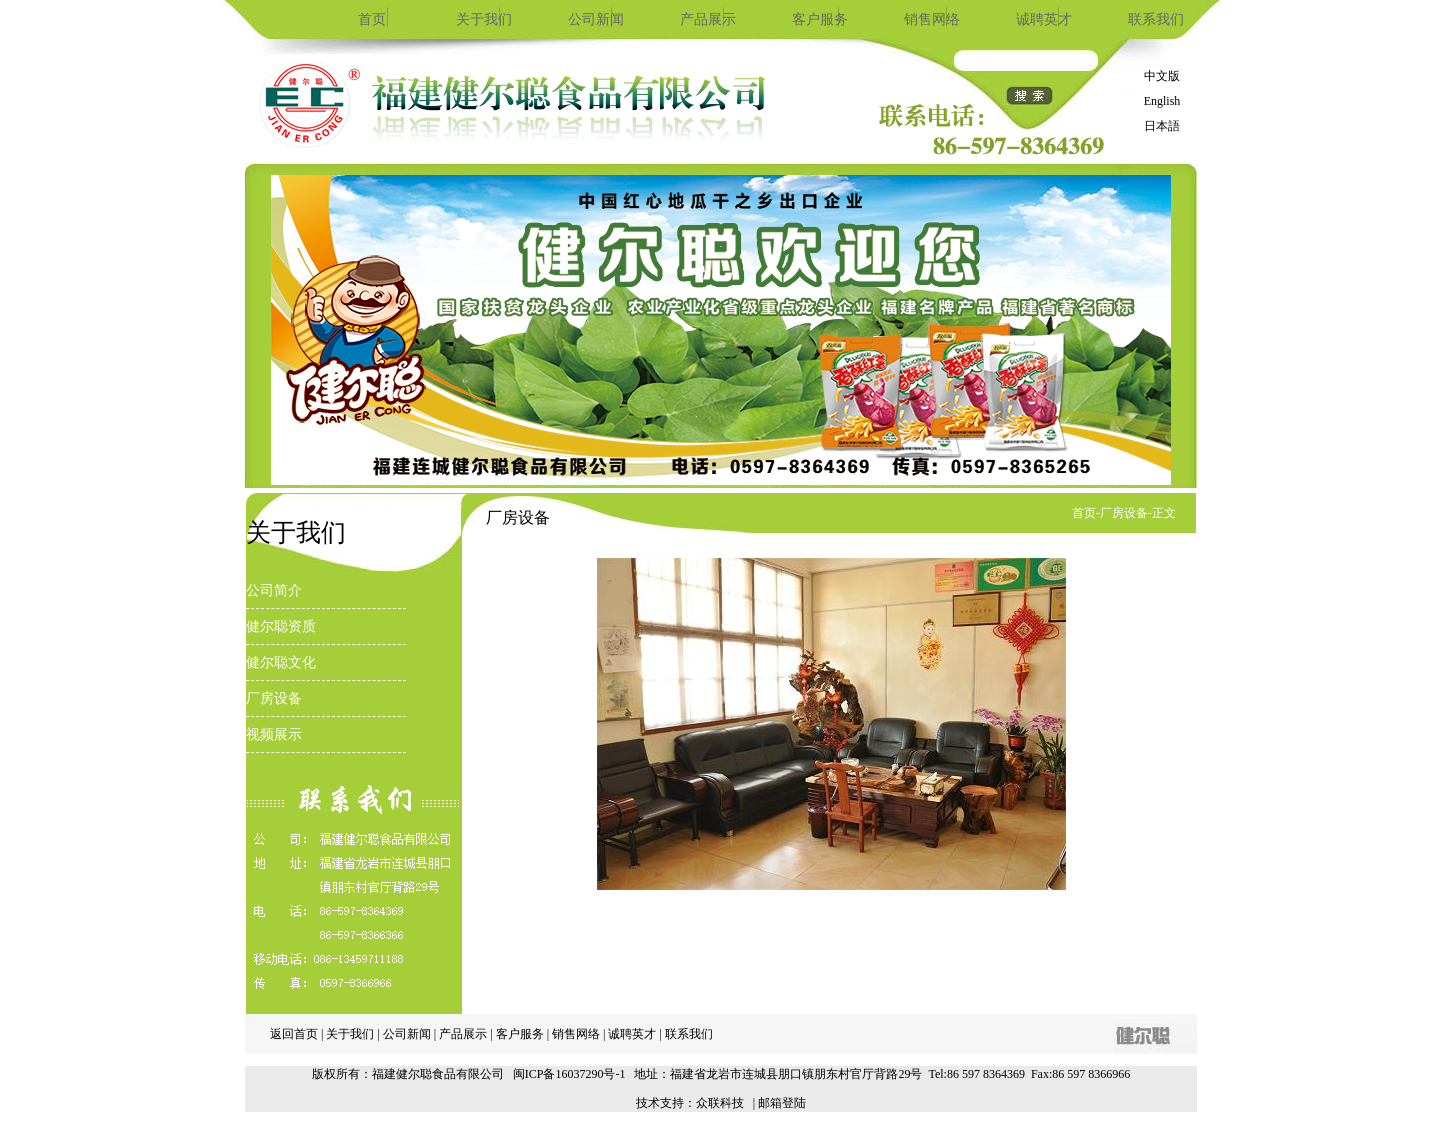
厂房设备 (274, 698)
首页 (372, 19)
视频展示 (274, 734)
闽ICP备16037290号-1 (569, 1074)
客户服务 (820, 19)
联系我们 (1156, 19)
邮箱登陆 (782, 1103)
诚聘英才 (1044, 19)
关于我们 (484, 19)
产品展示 (708, 19)
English (1162, 101)
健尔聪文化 (281, 662)
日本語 (1162, 126)
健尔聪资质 (281, 626)
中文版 (1162, 76)
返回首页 (294, 1034)
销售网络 (932, 19)
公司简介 (274, 590)
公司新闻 (596, 19)
